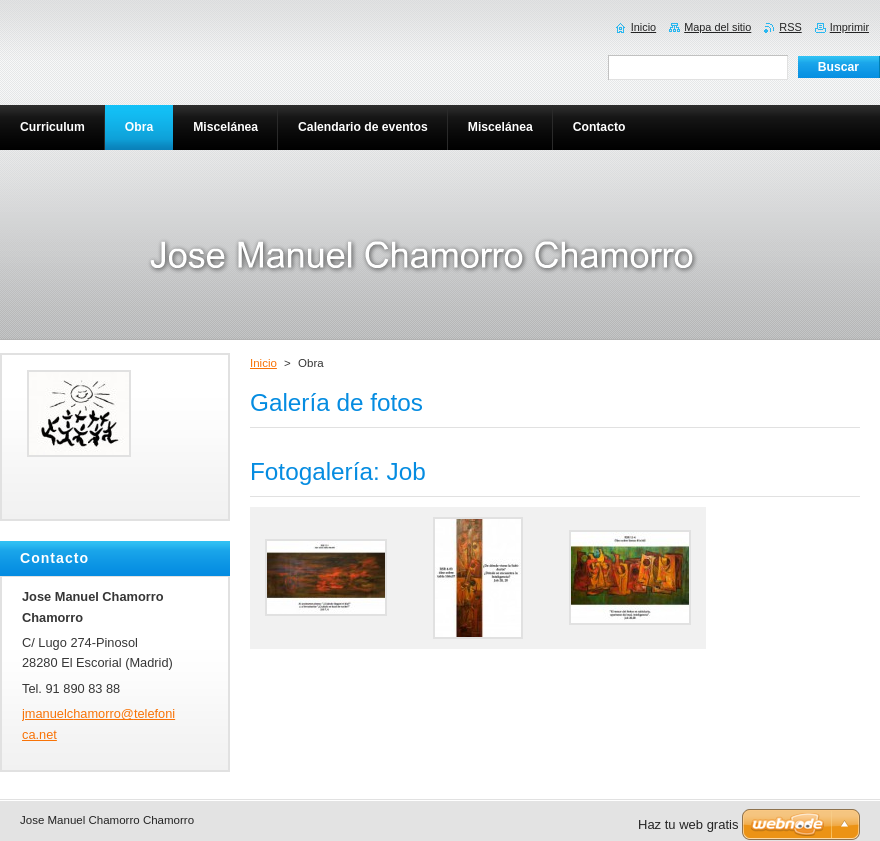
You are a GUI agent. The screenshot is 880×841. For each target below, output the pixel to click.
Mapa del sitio (717, 27)
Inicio (263, 363)
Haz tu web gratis (688, 824)
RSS (790, 27)
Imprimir (849, 27)
